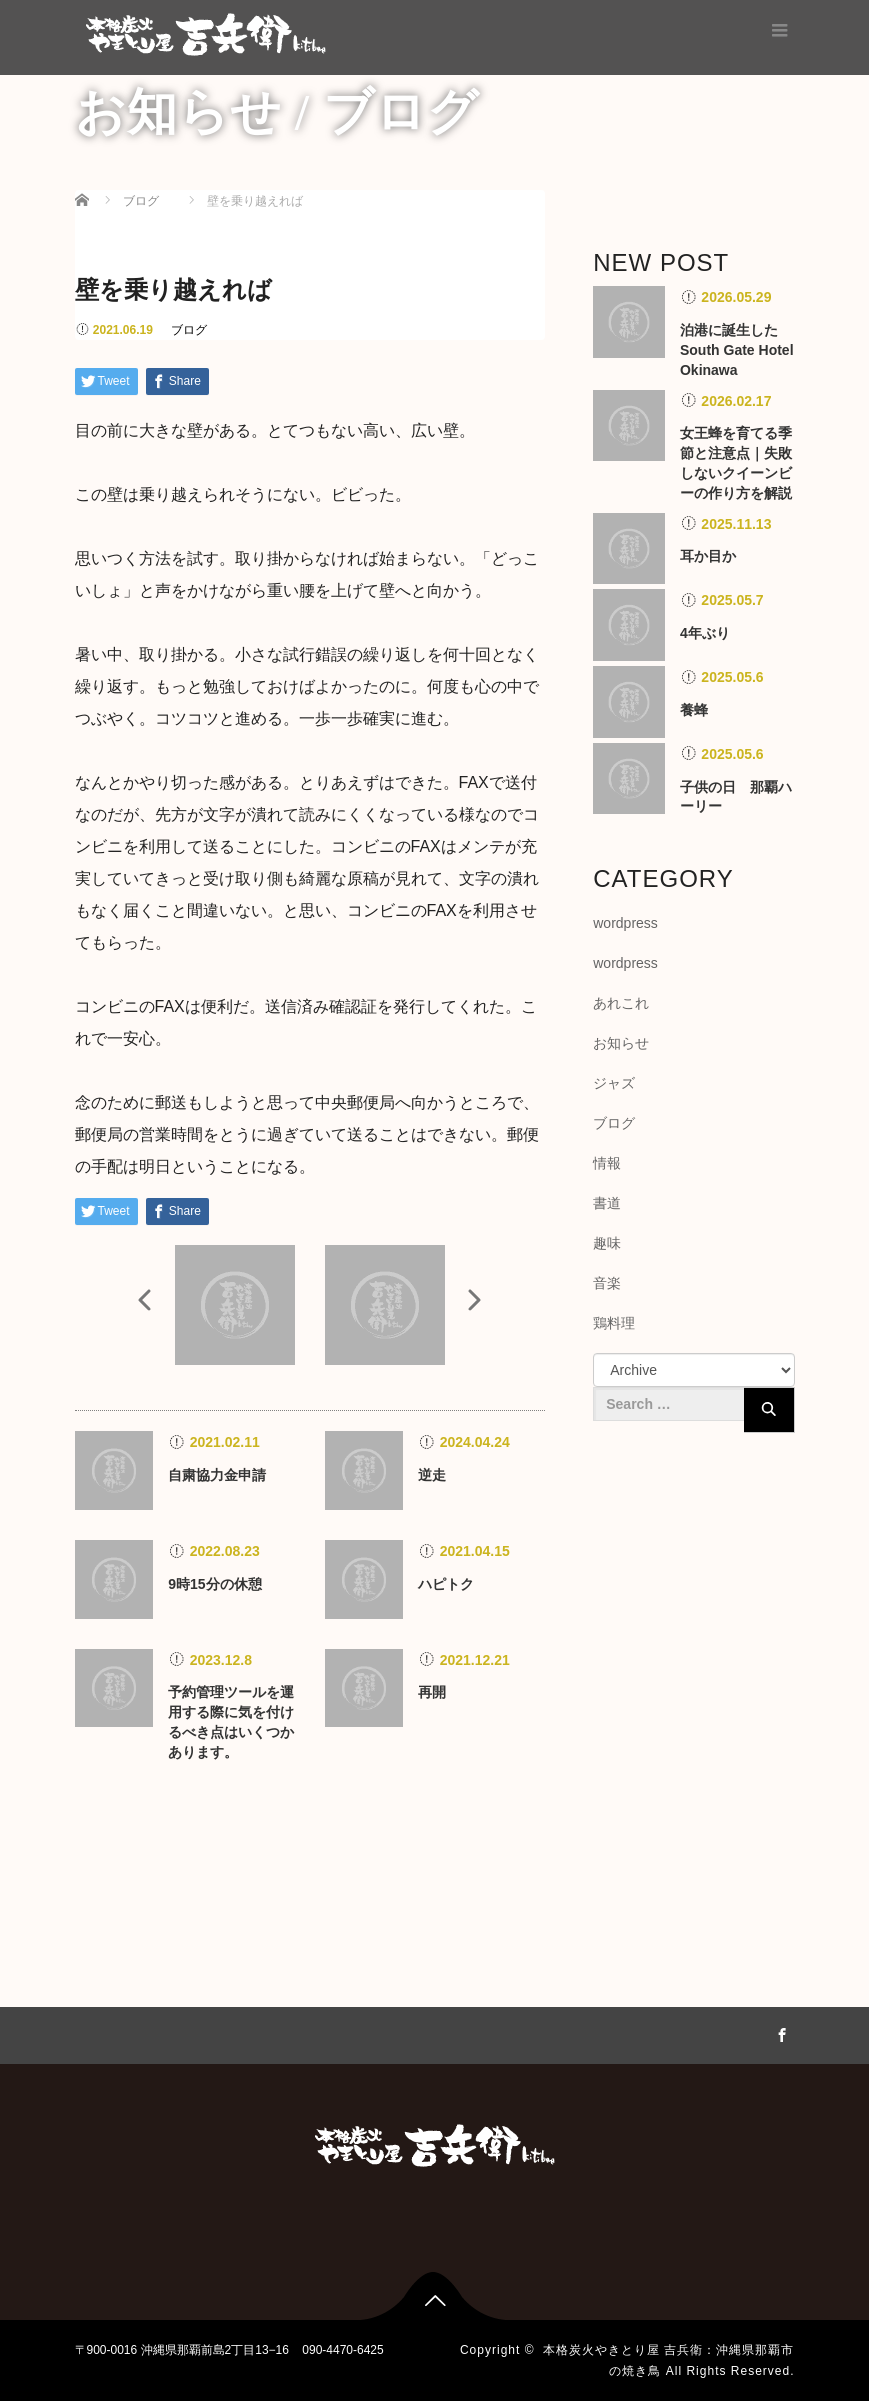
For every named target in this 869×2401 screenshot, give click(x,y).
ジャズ (614, 1083)
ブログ (189, 330)
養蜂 (694, 710)
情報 (607, 1163)
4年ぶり (705, 633)
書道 (607, 1203)
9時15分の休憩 (214, 1584)
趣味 (607, 1243)
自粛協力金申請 (217, 1475)
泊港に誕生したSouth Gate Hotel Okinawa (737, 350)
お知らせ (621, 1043)
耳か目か (708, 556)
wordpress (625, 923)
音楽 (607, 1283)
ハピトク (446, 1584)
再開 (432, 1692)
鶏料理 (614, 1323)
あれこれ (621, 1003)
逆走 (432, 1475)
